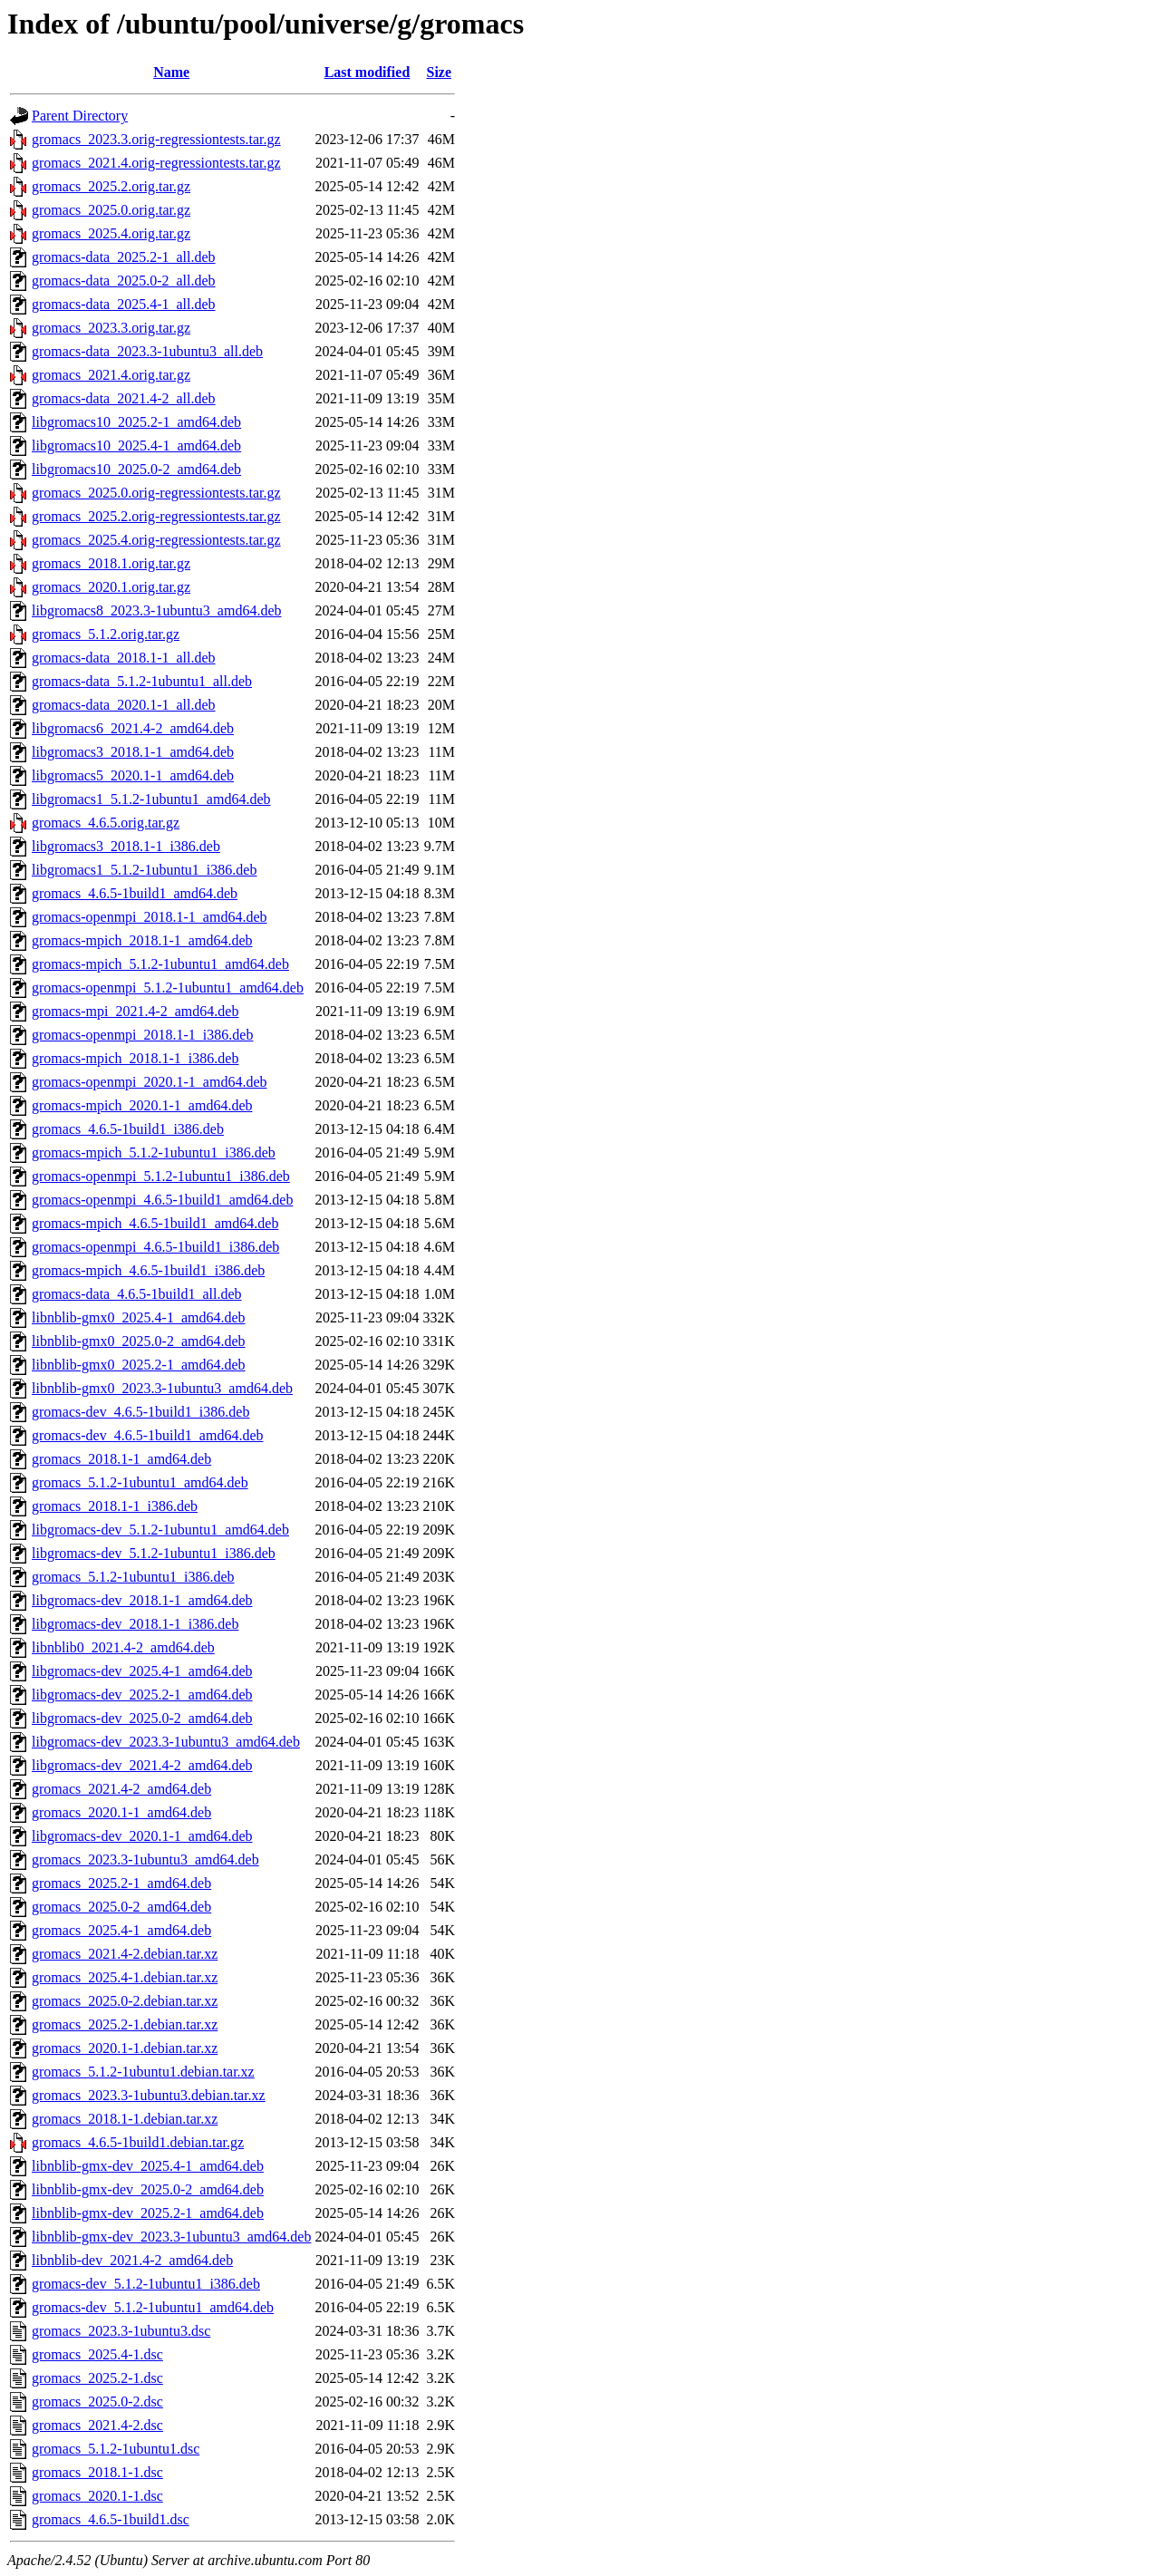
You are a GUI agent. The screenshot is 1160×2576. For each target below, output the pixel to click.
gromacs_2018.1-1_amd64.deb (121, 1459)
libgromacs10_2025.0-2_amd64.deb (136, 469)
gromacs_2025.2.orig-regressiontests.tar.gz (156, 516)
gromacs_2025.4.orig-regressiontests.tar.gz (156, 539)
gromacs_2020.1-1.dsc (97, 2495)
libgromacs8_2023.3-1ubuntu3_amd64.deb (157, 610)
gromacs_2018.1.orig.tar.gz (111, 563)
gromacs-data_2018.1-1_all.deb (124, 657)
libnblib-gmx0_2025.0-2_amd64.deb (139, 1341)
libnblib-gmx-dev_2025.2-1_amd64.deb (148, 2213)
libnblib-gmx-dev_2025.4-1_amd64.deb (148, 2166)
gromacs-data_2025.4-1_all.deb (124, 304)
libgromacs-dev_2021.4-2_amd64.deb (142, 1765)
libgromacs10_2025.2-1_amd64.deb (136, 422)
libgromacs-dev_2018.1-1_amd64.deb (142, 1600)
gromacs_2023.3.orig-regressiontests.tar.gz (156, 139)
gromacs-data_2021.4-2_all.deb (124, 398)
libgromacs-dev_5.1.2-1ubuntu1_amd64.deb (160, 1529)
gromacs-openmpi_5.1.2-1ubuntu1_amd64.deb (168, 987)
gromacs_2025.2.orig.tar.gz (111, 186)
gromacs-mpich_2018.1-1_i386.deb (135, 1058)
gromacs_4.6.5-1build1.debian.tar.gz (138, 2142)
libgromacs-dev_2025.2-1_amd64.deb (142, 1694)
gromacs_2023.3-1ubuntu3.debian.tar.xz (149, 2095)
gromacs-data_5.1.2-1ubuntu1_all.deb (142, 681)
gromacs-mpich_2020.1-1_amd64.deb (142, 1105)
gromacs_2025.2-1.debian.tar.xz (125, 2024)
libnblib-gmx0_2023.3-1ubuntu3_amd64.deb (162, 1388)
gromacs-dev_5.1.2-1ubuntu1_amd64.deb (153, 2307)
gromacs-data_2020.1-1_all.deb (124, 704)
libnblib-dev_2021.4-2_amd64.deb (132, 2260)
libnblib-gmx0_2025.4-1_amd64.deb (139, 1317)
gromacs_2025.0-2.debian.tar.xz (125, 2001)
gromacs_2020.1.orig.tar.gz (111, 587)
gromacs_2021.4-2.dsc (97, 2425)
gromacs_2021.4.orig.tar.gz (111, 375)
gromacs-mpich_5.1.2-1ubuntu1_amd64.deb (160, 964)
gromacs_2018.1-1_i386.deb (115, 1506)
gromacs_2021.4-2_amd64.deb (121, 1788)
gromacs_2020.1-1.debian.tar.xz (125, 2048)
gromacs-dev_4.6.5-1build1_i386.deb (140, 1411)
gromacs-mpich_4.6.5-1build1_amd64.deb (155, 1223)
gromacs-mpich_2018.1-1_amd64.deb (142, 940)
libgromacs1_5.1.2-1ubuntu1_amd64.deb (151, 799)
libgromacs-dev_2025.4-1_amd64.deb (142, 1671)
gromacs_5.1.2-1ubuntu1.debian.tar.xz (143, 2071)
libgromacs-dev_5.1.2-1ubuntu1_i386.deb (154, 1553)
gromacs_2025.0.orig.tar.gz (111, 210)
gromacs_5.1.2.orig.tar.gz (105, 634)
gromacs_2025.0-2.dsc (97, 2401)
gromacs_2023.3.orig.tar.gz (111, 327)
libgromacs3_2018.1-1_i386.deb (126, 846)
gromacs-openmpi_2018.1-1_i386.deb (142, 1034)
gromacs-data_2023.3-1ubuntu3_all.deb (147, 351)
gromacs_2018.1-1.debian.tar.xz (125, 2118)
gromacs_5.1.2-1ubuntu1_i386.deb (133, 1576)
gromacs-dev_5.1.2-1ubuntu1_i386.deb (146, 2283)
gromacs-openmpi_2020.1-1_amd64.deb (149, 1081)
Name (171, 72)
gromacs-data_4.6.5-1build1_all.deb (137, 1294)
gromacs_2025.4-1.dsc (97, 2354)
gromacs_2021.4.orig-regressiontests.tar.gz (156, 162)
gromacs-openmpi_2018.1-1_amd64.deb (149, 917)
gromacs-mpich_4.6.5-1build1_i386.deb (148, 1270)
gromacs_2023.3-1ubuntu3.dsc (121, 2331)
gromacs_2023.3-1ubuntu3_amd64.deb (145, 1859)
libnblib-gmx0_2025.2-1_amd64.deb (139, 1364)
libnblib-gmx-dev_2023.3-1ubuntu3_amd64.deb (171, 2236)
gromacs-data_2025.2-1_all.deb (124, 257)
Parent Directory (80, 115)
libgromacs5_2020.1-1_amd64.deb (133, 775)
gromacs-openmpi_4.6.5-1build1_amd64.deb (162, 1199)
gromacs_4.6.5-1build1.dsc (110, 2519)
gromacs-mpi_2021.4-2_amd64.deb (135, 1011)
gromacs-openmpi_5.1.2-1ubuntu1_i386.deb (161, 1176)
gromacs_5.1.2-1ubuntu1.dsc (115, 2448)
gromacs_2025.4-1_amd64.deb (121, 1930)
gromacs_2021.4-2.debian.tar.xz (125, 1953)
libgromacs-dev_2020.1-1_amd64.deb (142, 1836)
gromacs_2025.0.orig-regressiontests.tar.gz (156, 492)
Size (439, 72)
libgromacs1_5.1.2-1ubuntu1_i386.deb (144, 869)
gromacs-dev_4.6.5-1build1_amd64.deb (148, 1435)
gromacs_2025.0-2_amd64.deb (121, 1906)
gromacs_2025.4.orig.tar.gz (111, 233)
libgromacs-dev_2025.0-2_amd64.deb (142, 1718)
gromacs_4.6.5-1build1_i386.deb (128, 1129)
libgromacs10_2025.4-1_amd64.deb (136, 445)
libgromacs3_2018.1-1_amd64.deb (133, 752)
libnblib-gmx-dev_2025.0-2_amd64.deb (148, 2189)
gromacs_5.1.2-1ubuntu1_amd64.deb (140, 1482)
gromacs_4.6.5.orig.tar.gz (105, 822)
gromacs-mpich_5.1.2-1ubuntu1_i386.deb (154, 1152)
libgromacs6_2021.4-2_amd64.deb (133, 728)
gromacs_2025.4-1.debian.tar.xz (125, 1977)
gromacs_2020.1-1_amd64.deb (121, 1812)
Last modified (367, 72)
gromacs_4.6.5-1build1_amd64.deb (134, 893)
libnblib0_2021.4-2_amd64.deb (123, 1647)
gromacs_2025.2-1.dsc (97, 2378)
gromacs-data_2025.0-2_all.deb (124, 280)
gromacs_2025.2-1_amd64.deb (121, 1883)
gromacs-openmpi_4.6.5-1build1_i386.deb (155, 1246)
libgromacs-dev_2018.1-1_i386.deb (135, 1624)
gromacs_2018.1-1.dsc (97, 2472)
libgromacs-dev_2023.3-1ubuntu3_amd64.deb (166, 1741)
